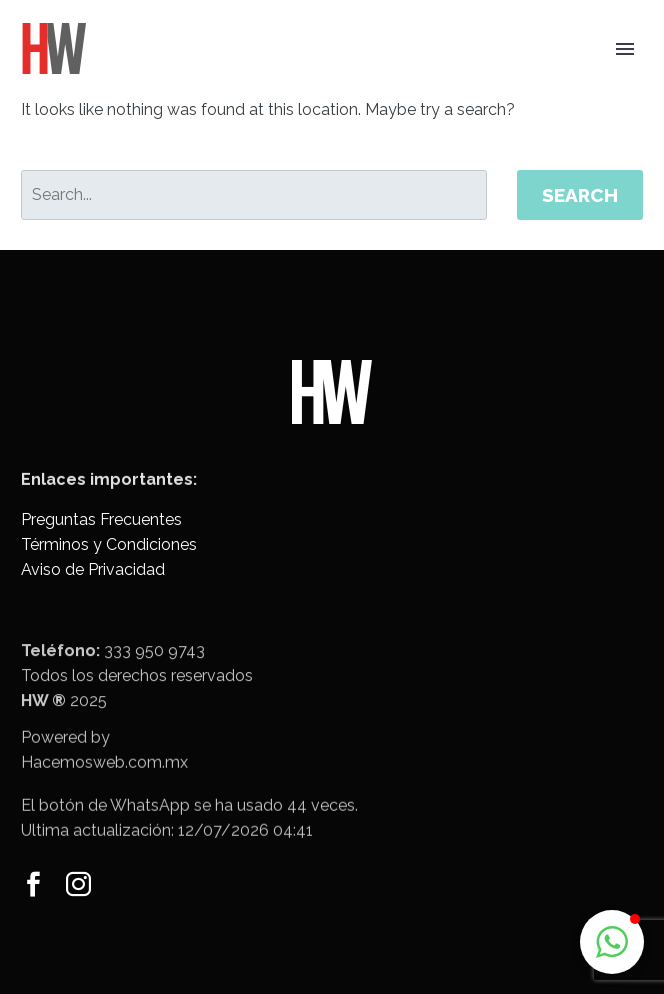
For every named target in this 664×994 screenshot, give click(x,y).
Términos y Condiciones (109, 544)
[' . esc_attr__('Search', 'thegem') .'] (254, 195)
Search (580, 195)
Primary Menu (625, 49)
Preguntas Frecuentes (101, 519)
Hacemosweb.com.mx (104, 773)
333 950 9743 (154, 666)
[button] (612, 942)
